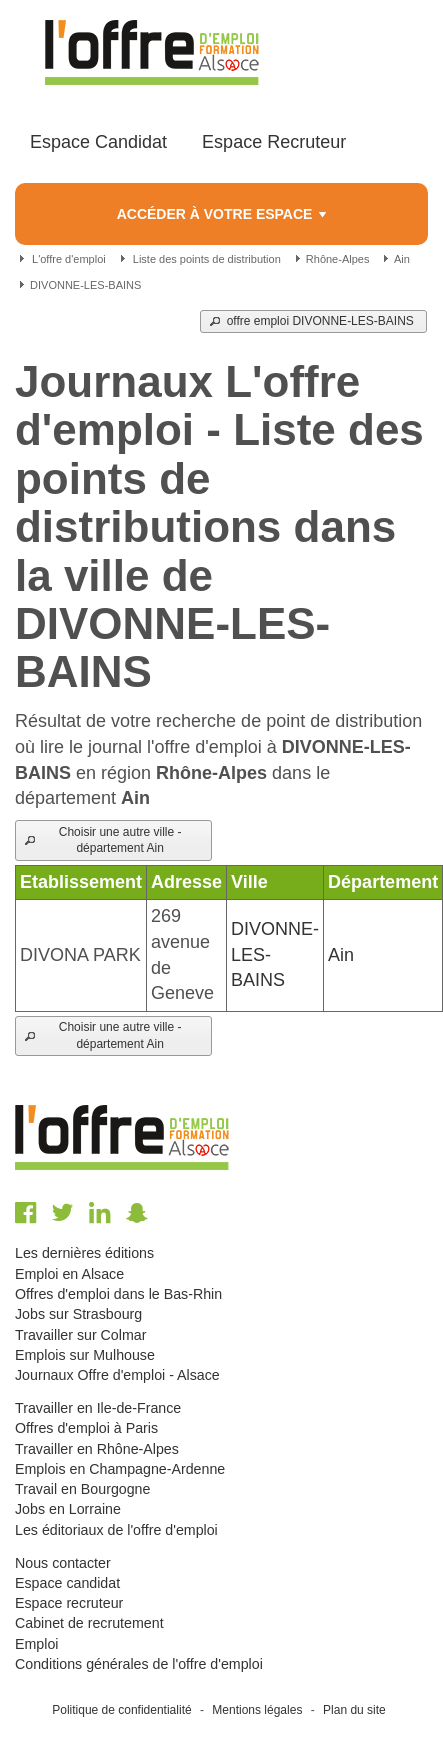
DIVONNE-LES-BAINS (84, 285)
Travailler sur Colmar (80, 1335)
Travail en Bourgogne (82, 1489)
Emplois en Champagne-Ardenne (120, 1469)
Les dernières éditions (84, 1253)
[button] (313, 322)
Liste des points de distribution (207, 259)
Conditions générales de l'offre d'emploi (139, 1664)
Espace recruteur (69, 1603)
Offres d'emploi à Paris (86, 1428)
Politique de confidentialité (121, 1710)
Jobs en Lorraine (68, 1509)
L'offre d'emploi (69, 259)
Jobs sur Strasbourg (78, 1314)
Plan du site (354, 1710)
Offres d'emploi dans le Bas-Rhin (118, 1294)
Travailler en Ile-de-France (98, 1408)
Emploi (36, 1644)
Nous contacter (63, 1563)
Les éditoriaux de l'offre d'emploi (116, 1530)
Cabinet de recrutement (89, 1623)
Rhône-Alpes (336, 259)
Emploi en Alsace (69, 1274)
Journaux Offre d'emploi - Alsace (117, 1375)
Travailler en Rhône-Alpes (97, 1449)
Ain (400, 259)
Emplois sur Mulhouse (85, 1355)
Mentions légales (257, 1710)
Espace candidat (67, 1583)
